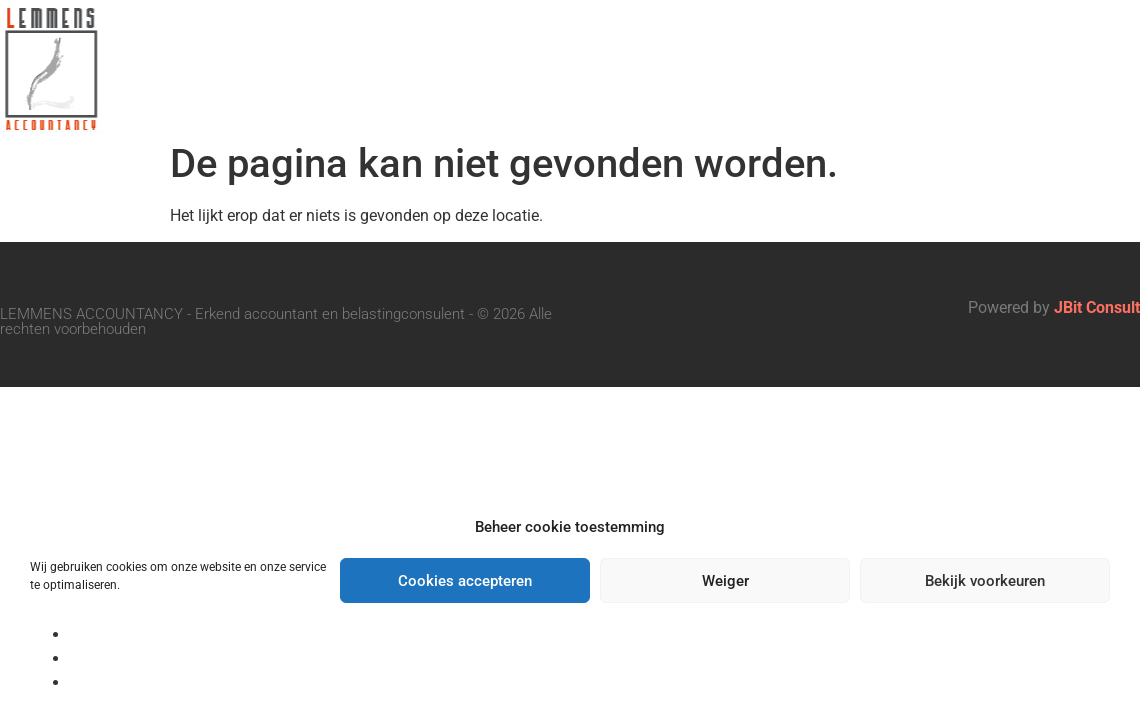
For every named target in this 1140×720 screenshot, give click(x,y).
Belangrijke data (845, 42)
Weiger (725, 581)
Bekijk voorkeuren (985, 581)
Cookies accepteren (465, 581)
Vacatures (1049, 42)
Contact (677, 88)
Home (275, 42)
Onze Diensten (617, 42)
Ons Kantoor (419, 42)
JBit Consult (1097, 307)
